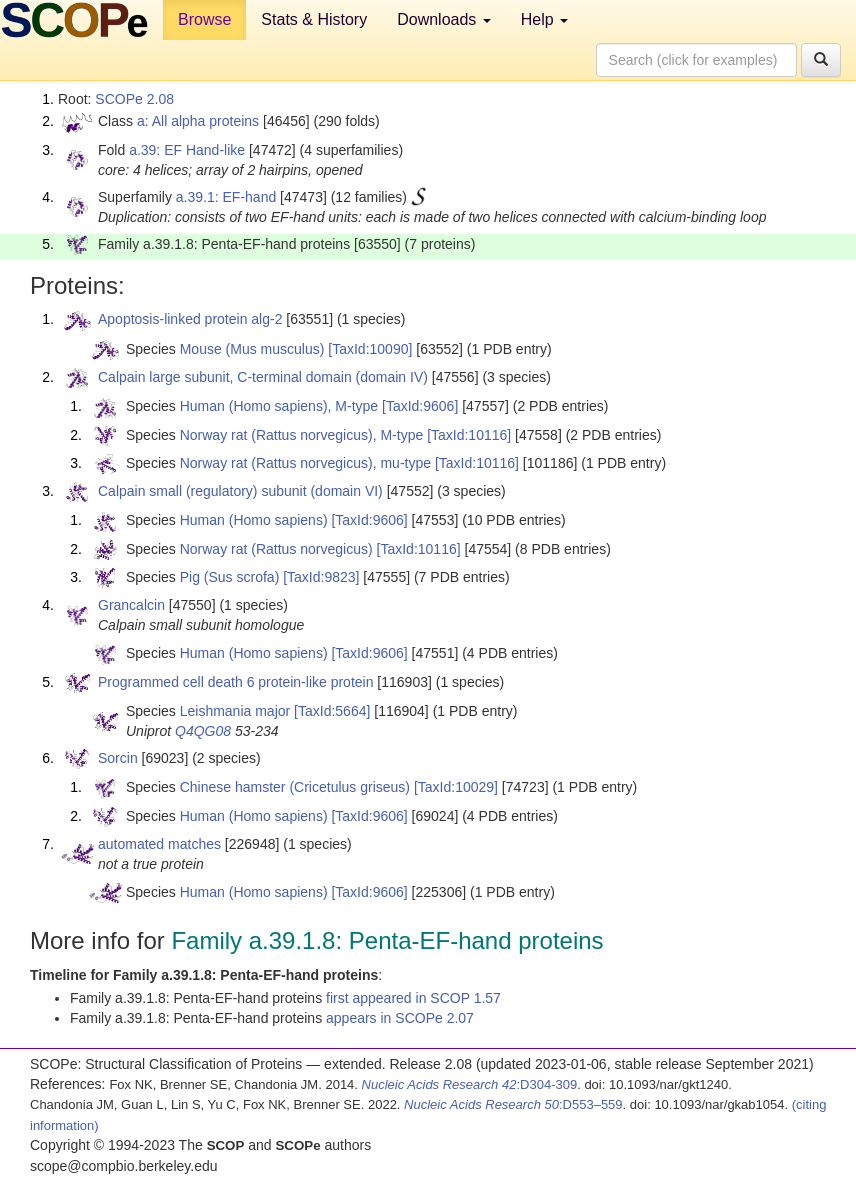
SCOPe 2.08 (134, 99)
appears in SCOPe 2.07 (400, 1018)
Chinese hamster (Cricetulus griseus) (295, 787)
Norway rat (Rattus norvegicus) (276, 549)
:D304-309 (470, 1084)
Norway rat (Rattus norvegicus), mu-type (305, 463)
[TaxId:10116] (469, 435)
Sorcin (118, 758)
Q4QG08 (203, 731)
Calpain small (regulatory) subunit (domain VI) (240, 491)
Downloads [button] (444, 19)
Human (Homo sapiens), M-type (279, 406)
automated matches (159, 844)
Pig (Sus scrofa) (230, 577)
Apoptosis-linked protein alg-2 (190, 319)
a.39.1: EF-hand (226, 197)
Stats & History (314, 19)
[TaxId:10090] (370, 349)
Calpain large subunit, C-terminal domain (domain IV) (263, 377)
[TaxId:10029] (456, 787)
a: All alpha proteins (198, 121)
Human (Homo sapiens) (254, 520)
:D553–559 (513, 1104)
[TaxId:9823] (321, 577)
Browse (204, 19)
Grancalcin (131, 605)
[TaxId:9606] (420, 406)
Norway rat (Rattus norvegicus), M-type (302, 435)
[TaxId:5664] (332, 711)
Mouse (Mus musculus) (252, 349)
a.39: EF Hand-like (187, 150)
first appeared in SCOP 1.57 (413, 998)
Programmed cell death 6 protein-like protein (235, 682)
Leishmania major (235, 711)
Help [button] (544, 19)
